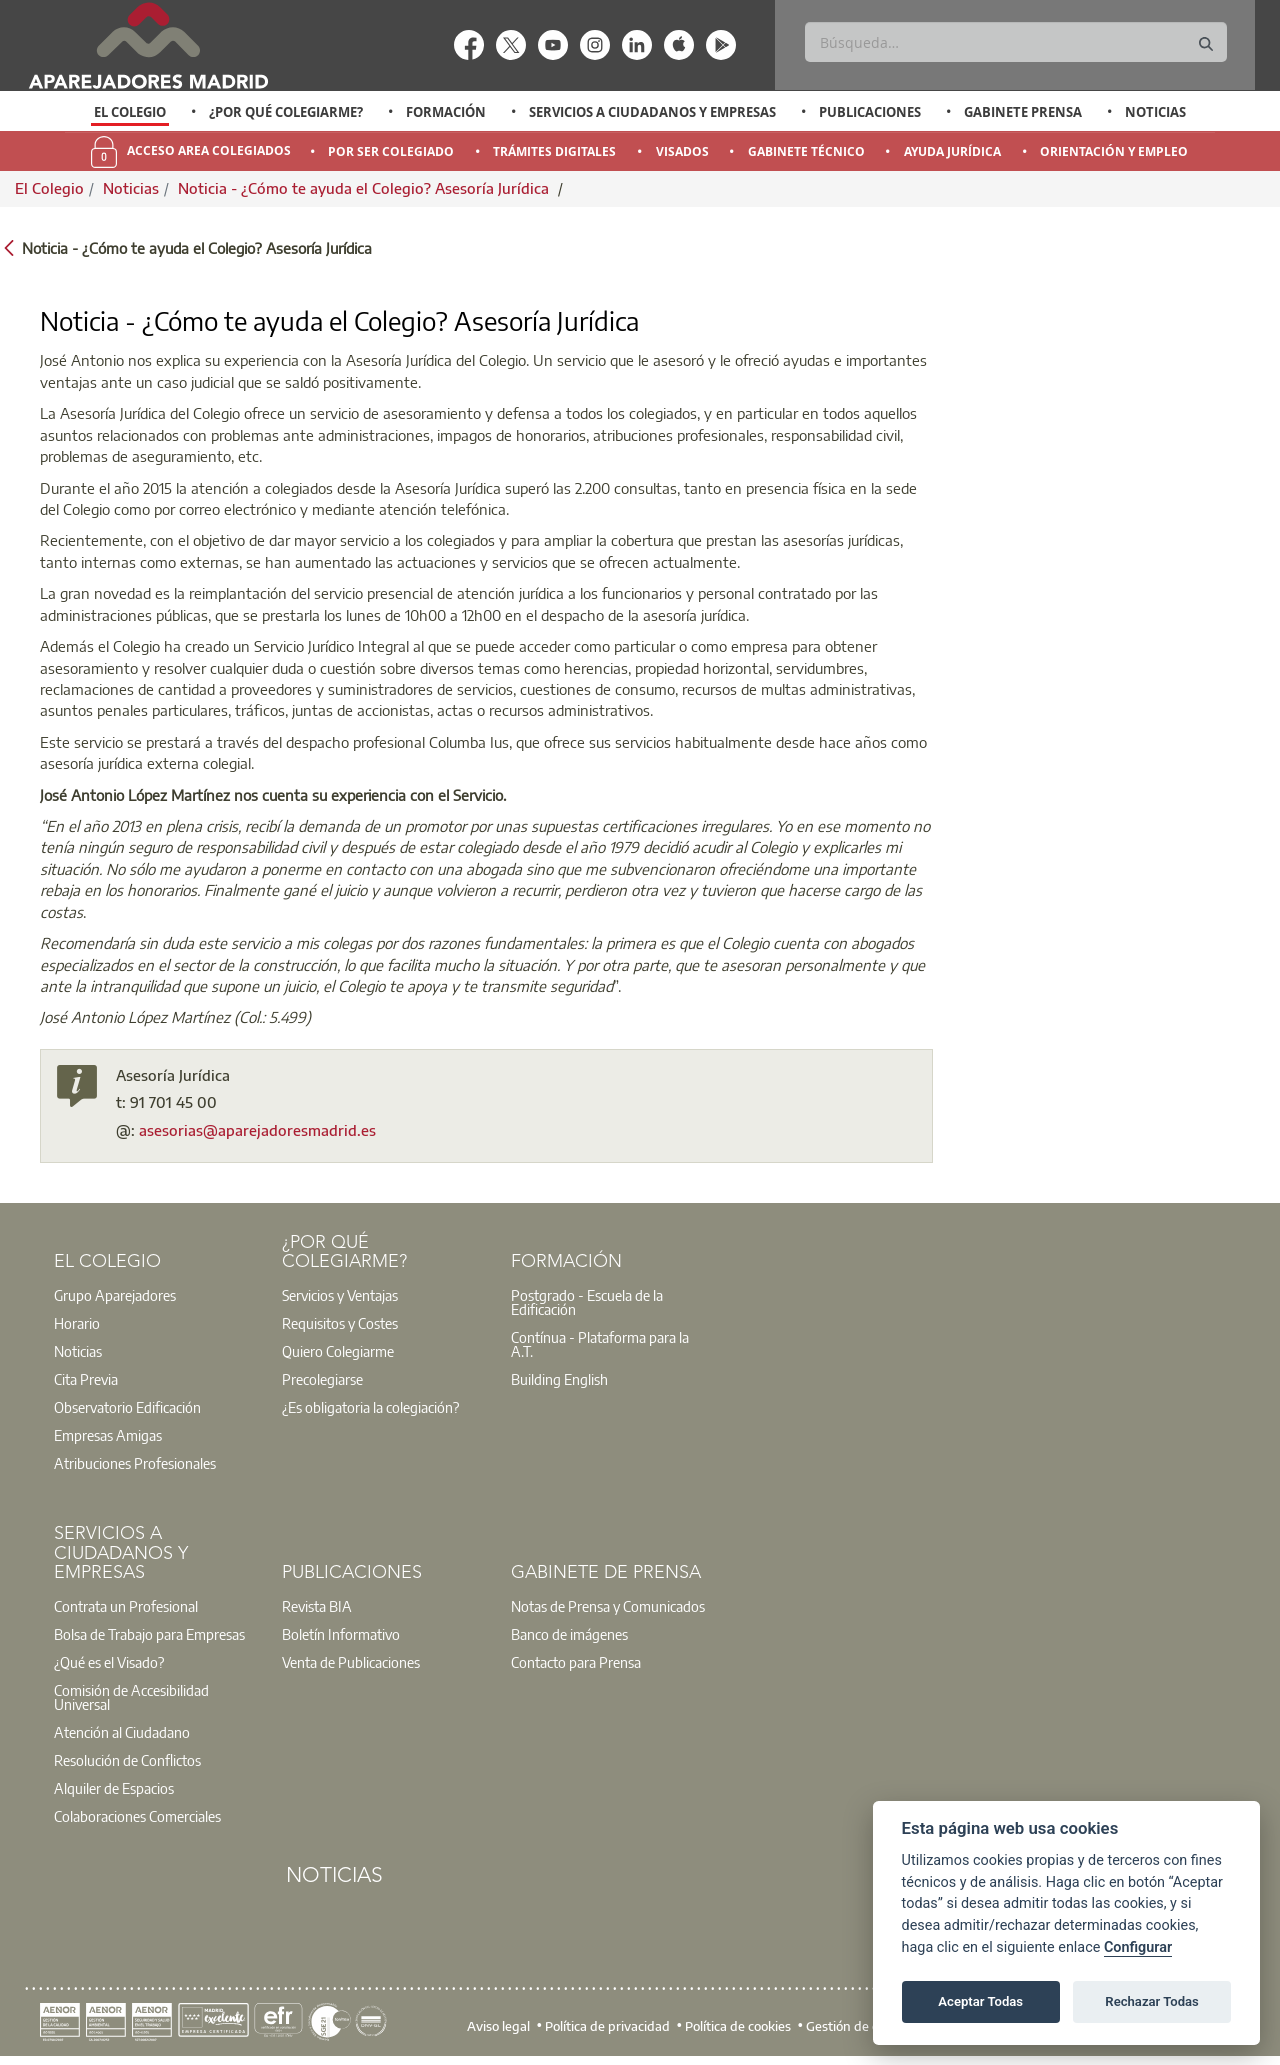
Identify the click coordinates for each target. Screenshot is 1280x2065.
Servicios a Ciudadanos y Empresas (652, 112)
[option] (130, 112)
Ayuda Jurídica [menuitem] (952, 151)
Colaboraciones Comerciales (137, 1816)
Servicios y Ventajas (340, 1295)
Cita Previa (86, 1379)
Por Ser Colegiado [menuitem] (391, 151)
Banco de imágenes (569, 1634)
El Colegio (130, 112)
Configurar (1138, 1947)
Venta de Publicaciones (351, 1662)
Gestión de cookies (860, 2026)
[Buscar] (1015, 42)
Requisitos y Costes (340, 1323)
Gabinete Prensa (1023, 112)
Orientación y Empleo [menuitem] (1114, 151)
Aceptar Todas (980, 2001)
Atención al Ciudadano (122, 1732)
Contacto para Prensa (576, 1662)
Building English (559, 1379)
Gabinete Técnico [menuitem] (806, 151)
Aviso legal (498, 2026)
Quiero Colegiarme (338, 1351)
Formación (446, 112)
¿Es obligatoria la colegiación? (370, 1407)
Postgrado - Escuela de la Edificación (587, 1302)
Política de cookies (738, 2026)
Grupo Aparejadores (115, 1295)
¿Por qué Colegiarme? (286, 112)
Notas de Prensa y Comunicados (608, 1606)
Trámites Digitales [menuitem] (554, 151)
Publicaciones (870, 112)
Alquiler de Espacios (114, 1788)
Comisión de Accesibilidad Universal (131, 1697)
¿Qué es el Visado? (109, 1662)
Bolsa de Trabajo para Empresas (149, 1634)
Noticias (1155, 112)
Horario (77, 1323)
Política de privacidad (607, 2026)
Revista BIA (317, 1606)
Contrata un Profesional (126, 1606)
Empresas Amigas (108, 1435)
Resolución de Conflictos (127, 1760)
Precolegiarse (322, 1379)
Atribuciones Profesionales (135, 1463)
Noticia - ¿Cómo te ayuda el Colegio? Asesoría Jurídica (365, 188)
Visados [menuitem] (682, 151)
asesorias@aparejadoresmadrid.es (257, 1130)
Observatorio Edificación (127, 1407)
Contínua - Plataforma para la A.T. (600, 1344)
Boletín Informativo (341, 1634)
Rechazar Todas (1152, 2001)
